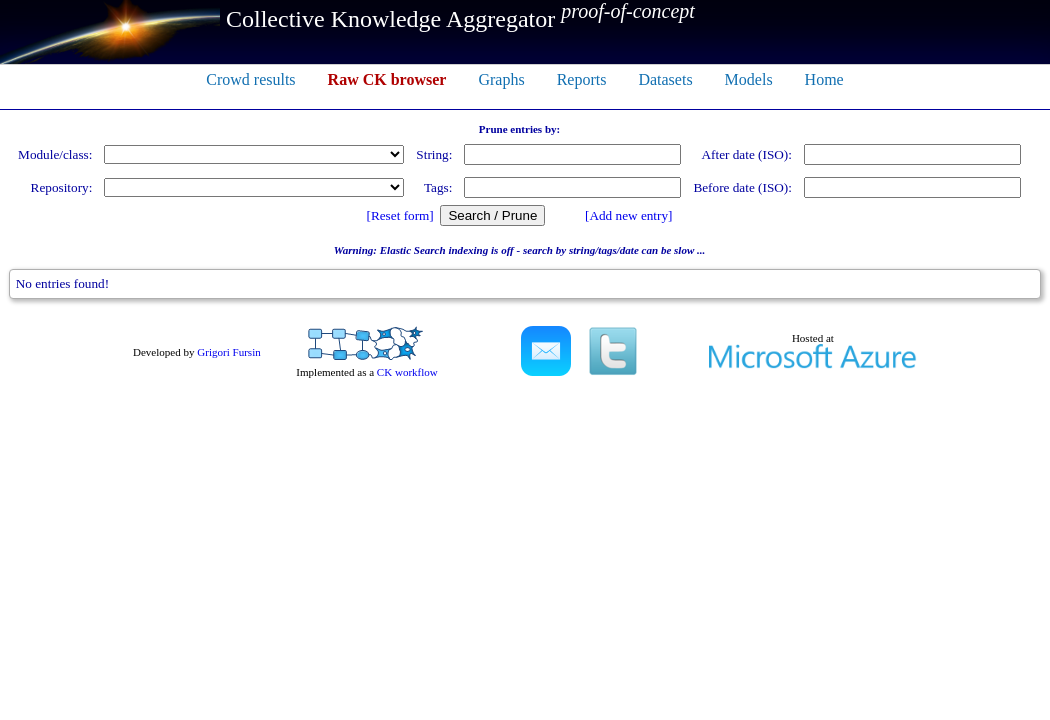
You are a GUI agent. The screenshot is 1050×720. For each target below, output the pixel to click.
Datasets (665, 79)
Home (824, 79)
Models (749, 79)
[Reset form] (400, 215)
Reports (582, 79)
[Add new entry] (628, 215)
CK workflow (407, 372)
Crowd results (250, 79)
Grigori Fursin (228, 352)
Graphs (501, 79)
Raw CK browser (387, 79)
